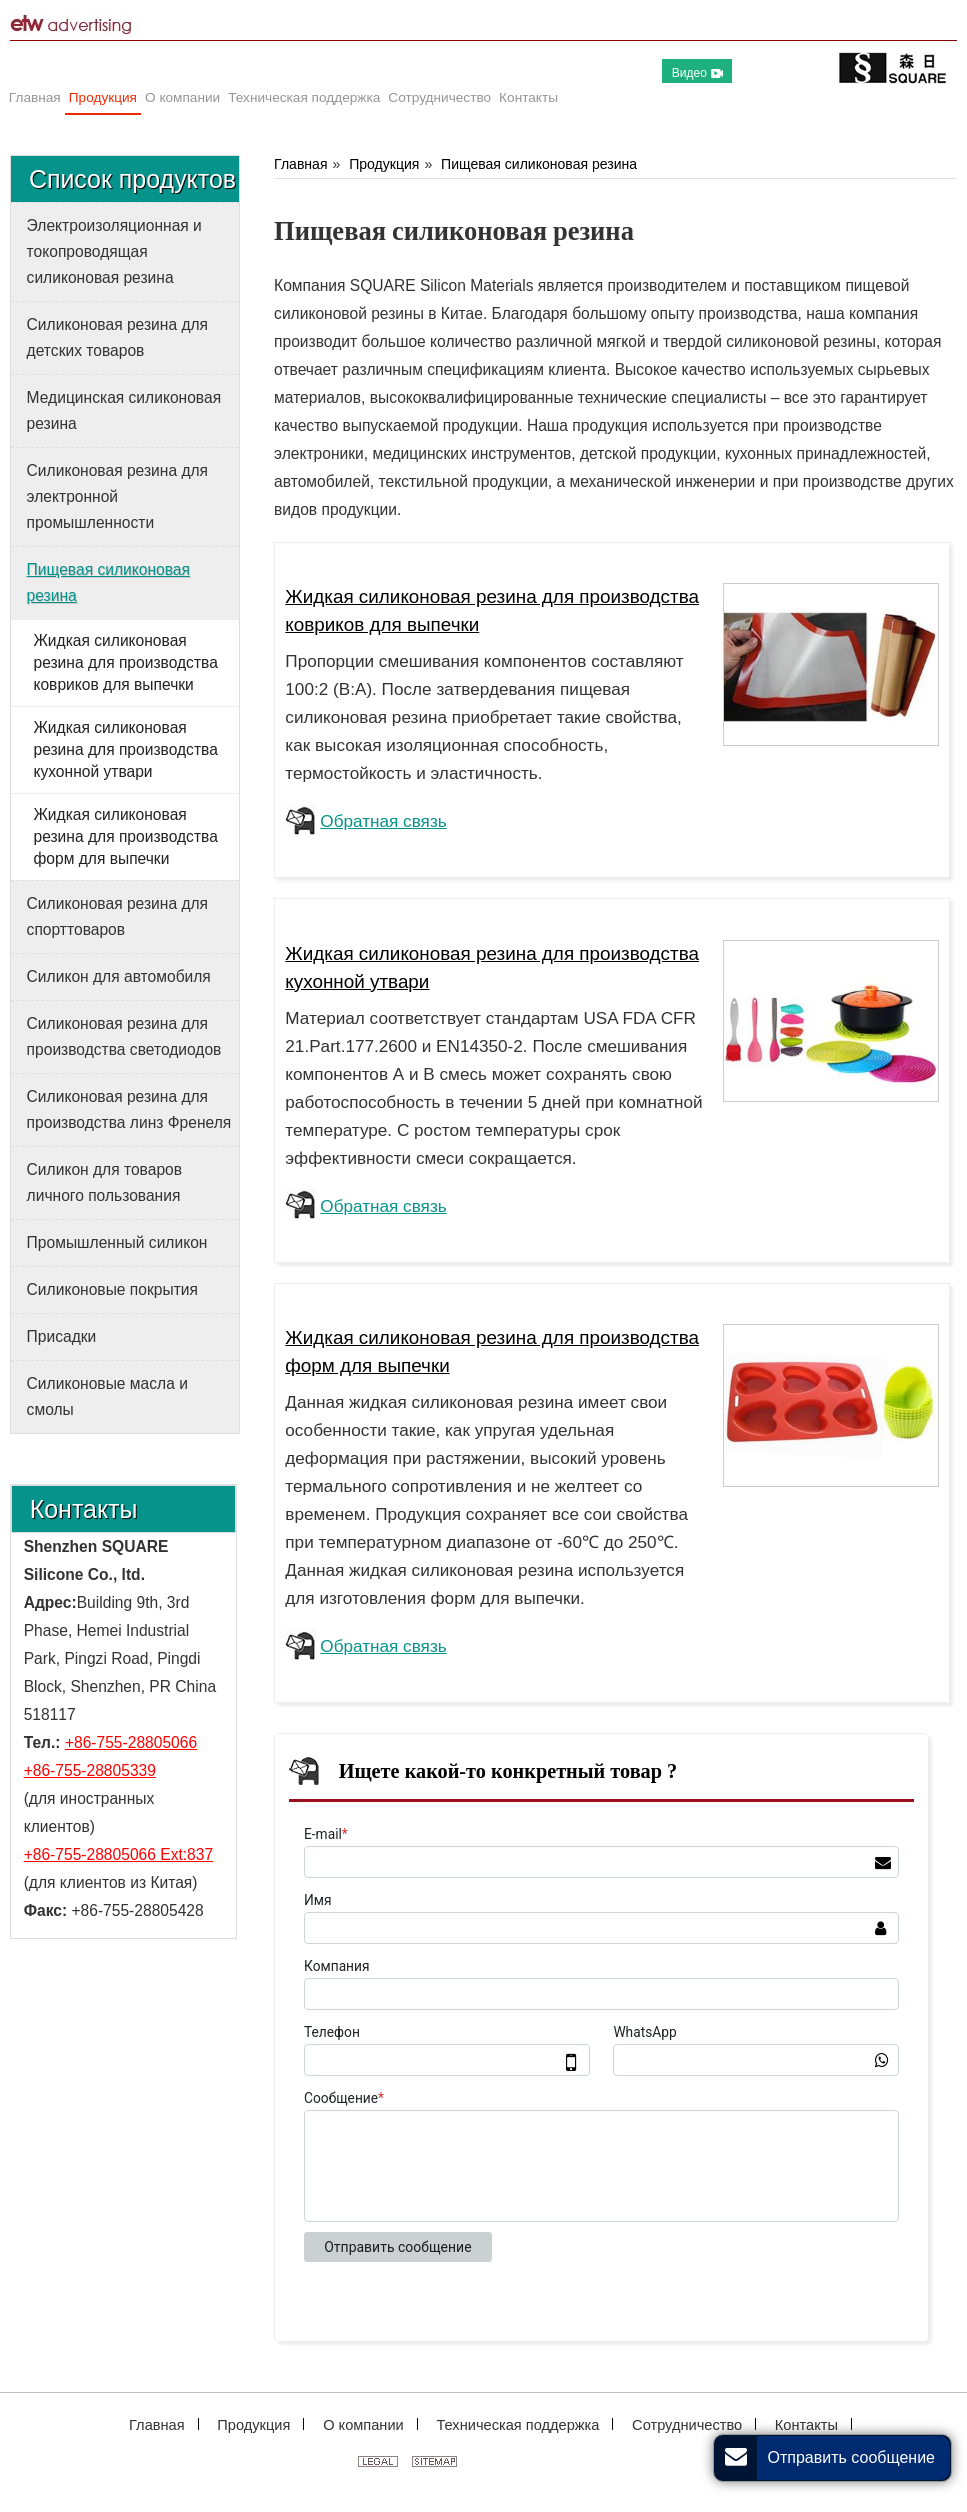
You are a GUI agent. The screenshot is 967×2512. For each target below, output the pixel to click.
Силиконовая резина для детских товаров (117, 337)
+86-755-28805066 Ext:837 (118, 1854)
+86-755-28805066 (131, 1742)
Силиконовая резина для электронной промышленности (117, 496)
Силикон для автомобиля (119, 976)
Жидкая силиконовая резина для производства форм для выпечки (125, 836)
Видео (697, 73)
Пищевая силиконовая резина (539, 164)
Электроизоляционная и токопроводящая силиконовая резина (114, 251)
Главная (300, 164)
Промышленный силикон (117, 1242)
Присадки (62, 1336)
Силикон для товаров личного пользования (104, 1182)
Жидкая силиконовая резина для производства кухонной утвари (125, 749)
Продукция (384, 164)
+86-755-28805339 (90, 1770)
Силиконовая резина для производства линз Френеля (129, 1109)
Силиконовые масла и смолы (107, 1396)
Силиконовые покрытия (112, 1289)
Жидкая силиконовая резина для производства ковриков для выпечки (125, 662)
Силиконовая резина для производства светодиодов (124, 1036)
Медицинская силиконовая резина (124, 410)
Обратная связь (383, 821)
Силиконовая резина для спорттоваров (117, 916)
